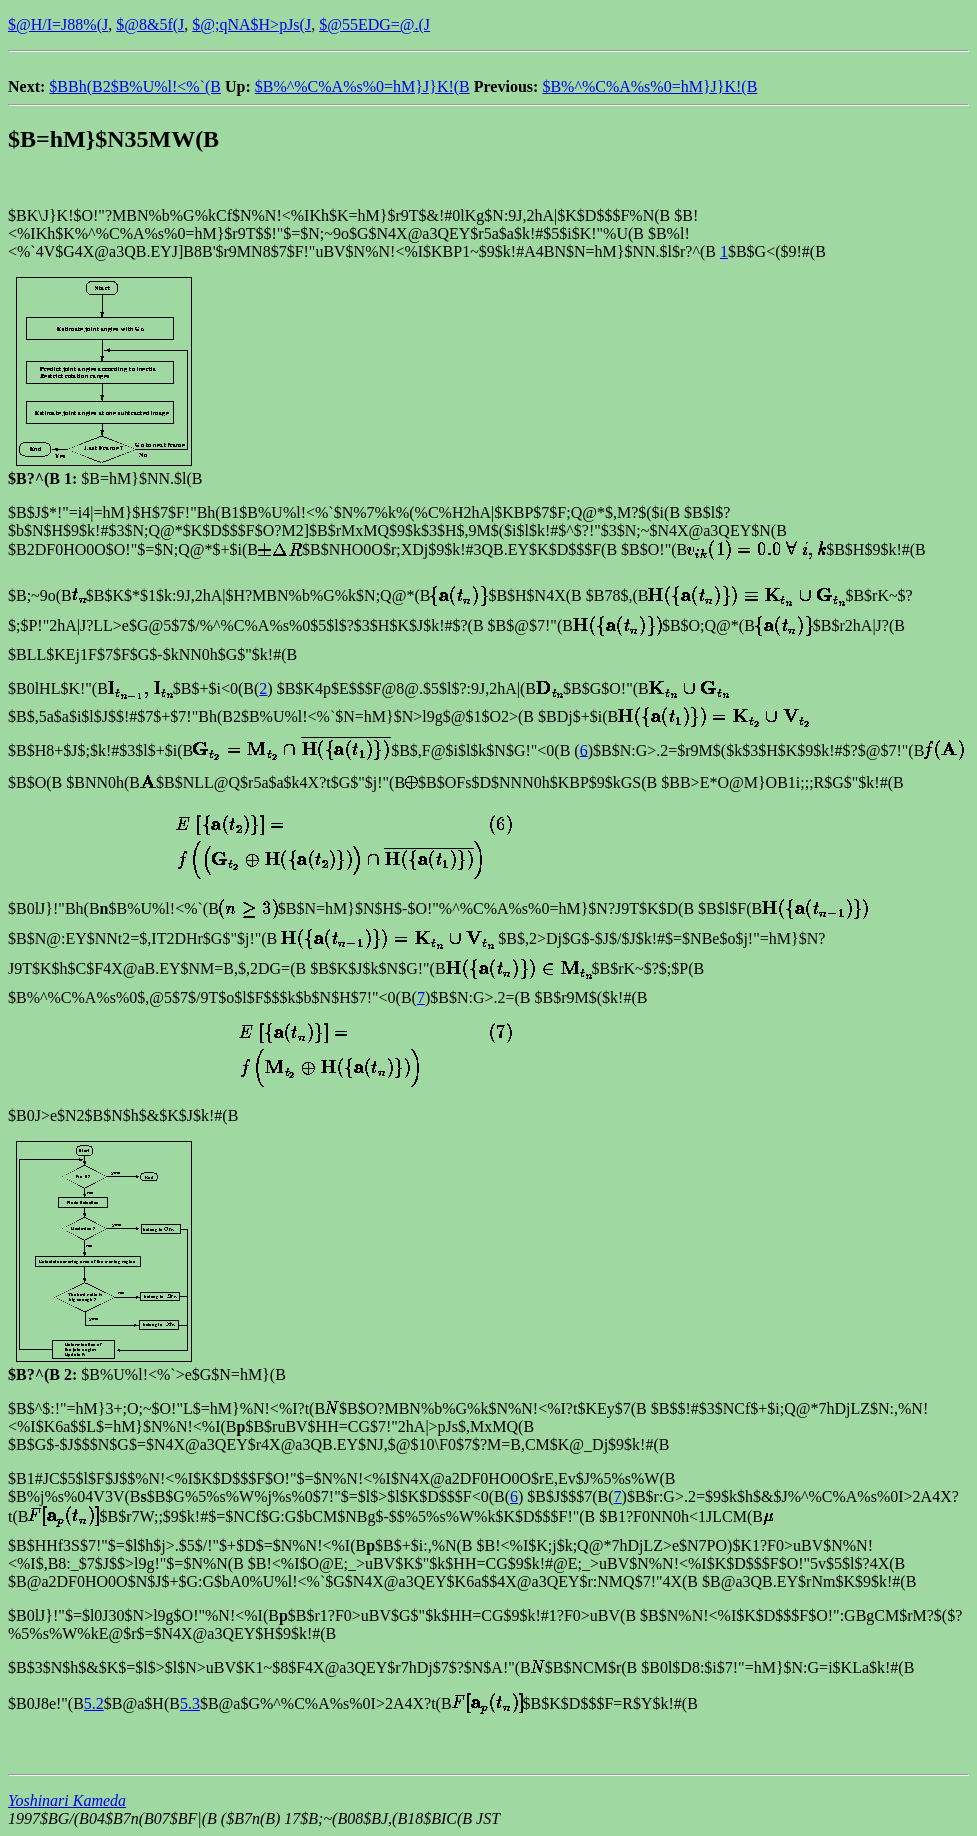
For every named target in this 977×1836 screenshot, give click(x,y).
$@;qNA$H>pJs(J (251, 24)
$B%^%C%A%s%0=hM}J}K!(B (362, 86)
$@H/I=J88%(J (58, 24)
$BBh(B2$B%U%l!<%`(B (135, 86)
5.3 (190, 1703)
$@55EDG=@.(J (374, 24)
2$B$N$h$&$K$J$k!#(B (158, 1115)
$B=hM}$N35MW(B (113, 139)
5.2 (94, 1703)
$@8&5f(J (150, 24)
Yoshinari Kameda (67, 1800)
